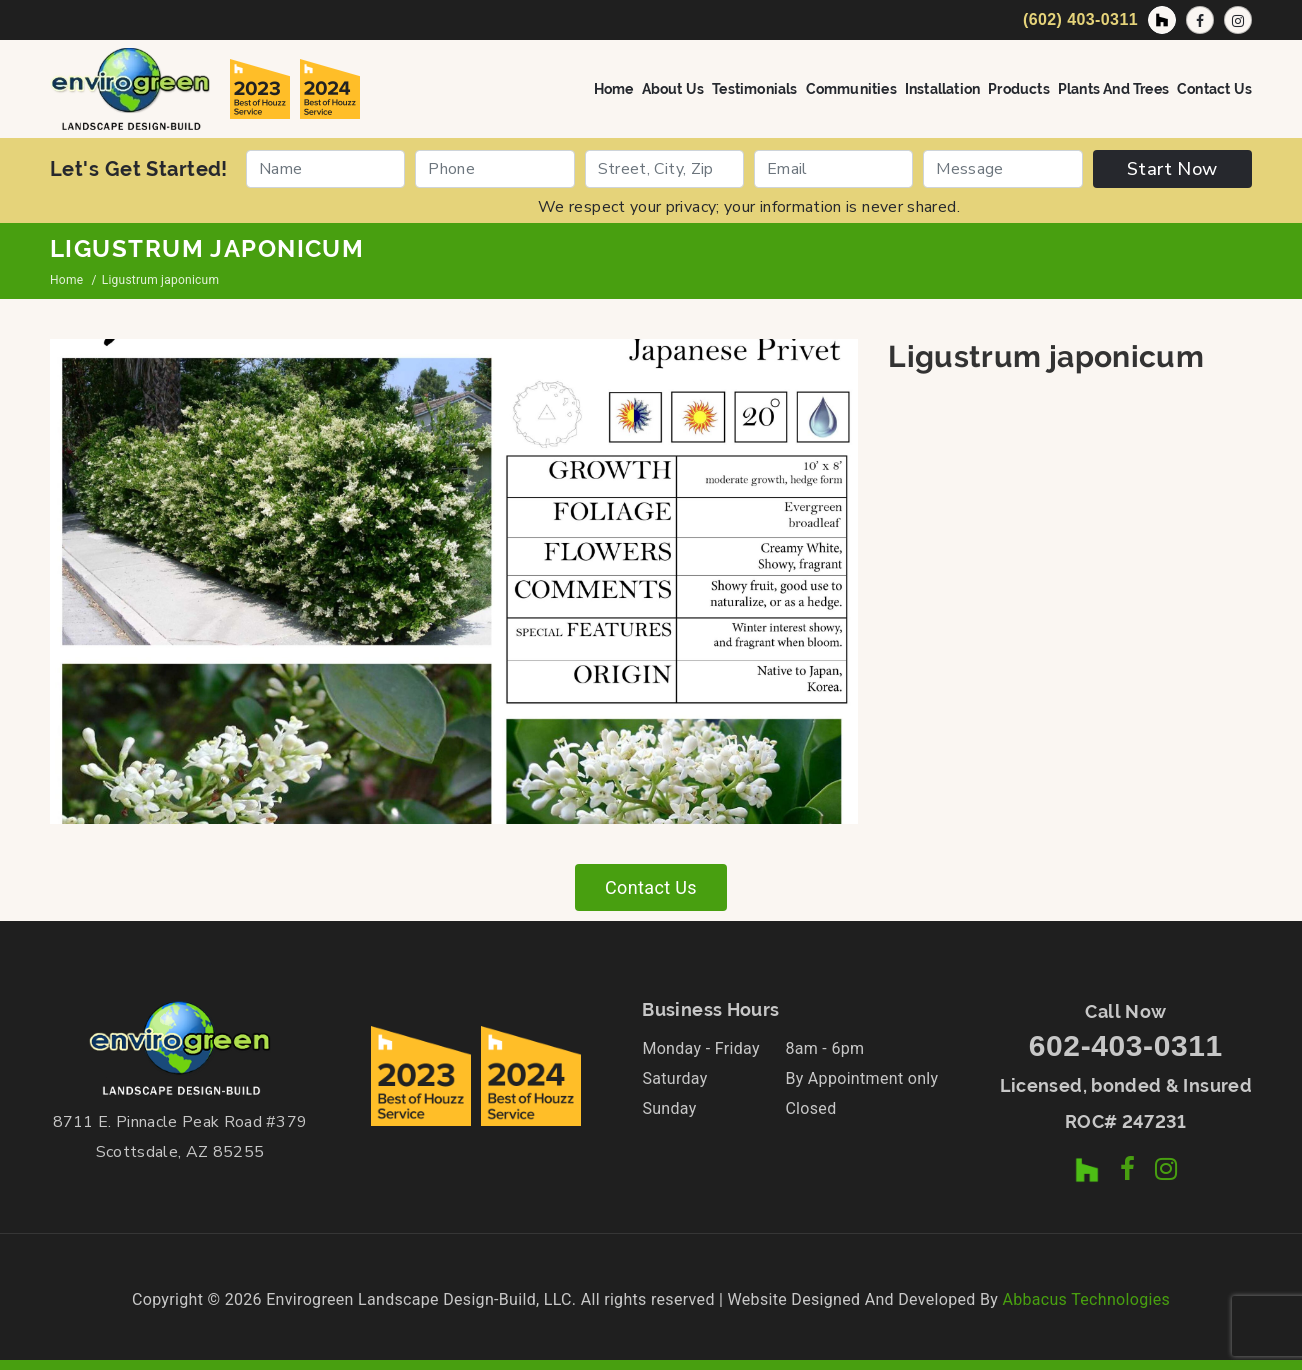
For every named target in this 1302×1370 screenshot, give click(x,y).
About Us (673, 89)
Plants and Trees (1113, 89)
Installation (942, 89)
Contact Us (1214, 89)
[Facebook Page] (1200, 20)
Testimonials (754, 89)
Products (1019, 89)
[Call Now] (1077, 20)
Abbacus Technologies (1086, 1299)
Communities (851, 89)
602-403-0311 (1126, 1045)
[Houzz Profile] (1162, 20)
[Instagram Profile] (1238, 20)
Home (614, 89)
